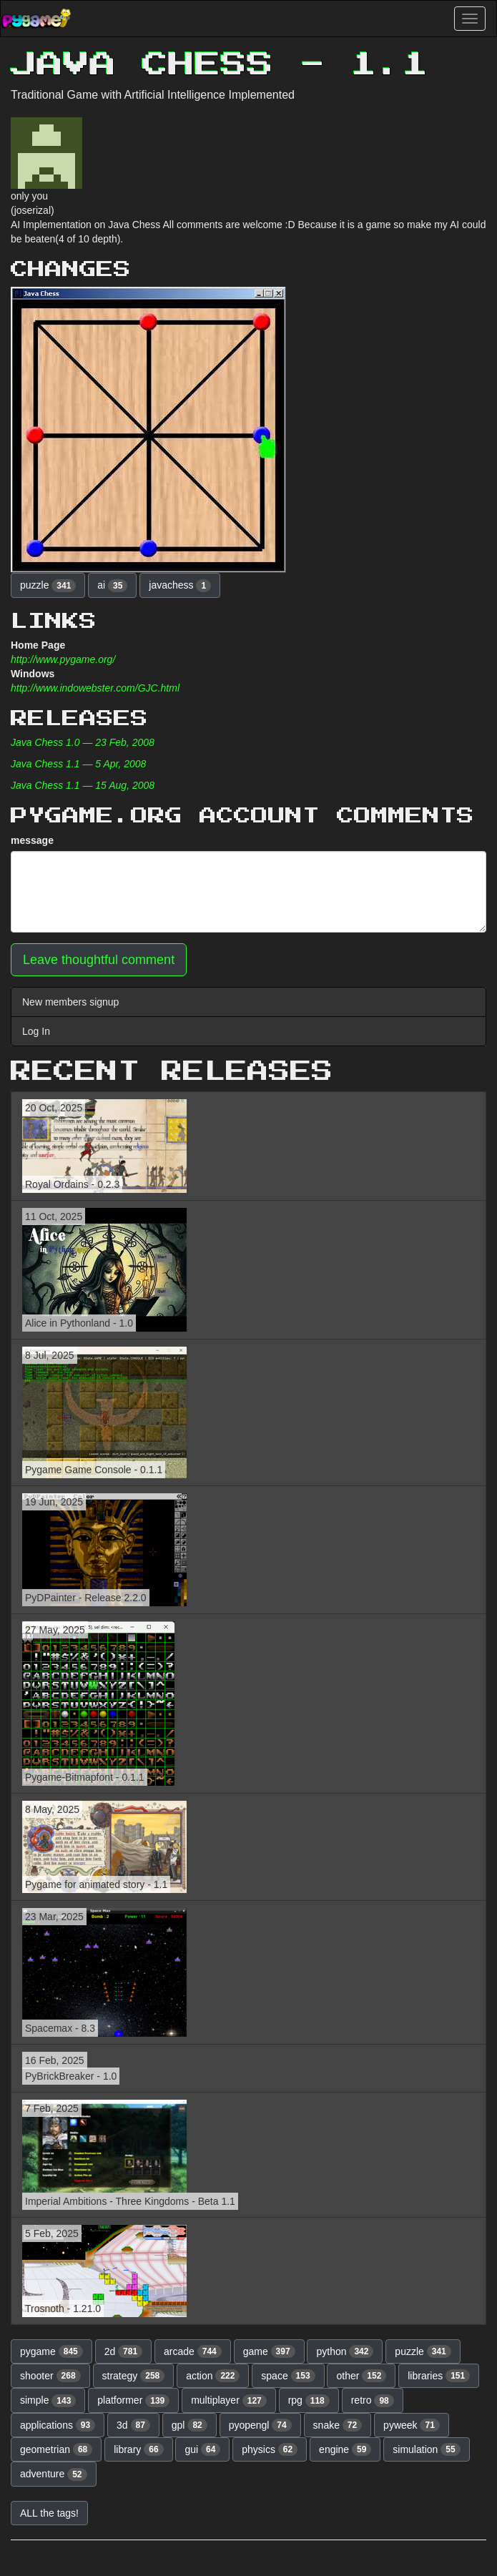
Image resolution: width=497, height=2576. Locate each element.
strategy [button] (133, 2375)
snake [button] (338, 2425)
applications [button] (57, 2425)
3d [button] (133, 2425)
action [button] (213, 2375)
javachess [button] (180, 585)
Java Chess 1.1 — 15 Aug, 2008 (82, 785)
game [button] (269, 2351)
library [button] (138, 2449)
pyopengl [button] (260, 2425)
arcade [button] (193, 2351)
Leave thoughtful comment (98, 960)
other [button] (361, 2375)
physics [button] (269, 2449)
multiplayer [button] (229, 2400)
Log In (36, 1031)
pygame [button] (51, 2351)
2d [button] (123, 2351)
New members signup (70, 1002)
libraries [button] (439, 2375)
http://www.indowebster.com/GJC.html (95, 688)
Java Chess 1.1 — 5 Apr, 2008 (78, 764)
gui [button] (202, 2449)
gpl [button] (189, 2425)
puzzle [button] (48, 585)
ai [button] (112, 585)
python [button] (344, 2351)
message (32, 840)
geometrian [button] (56, 2449)
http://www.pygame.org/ (63, 659)
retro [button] (372, 2400)
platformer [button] (133, 2400)
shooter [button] (50, 2375)
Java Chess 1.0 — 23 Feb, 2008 (82, 742)
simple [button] (48, 2400)
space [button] (288, 2375)
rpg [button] (309, 2400)
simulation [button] (426, 2449)
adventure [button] (53, 2474)
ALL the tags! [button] (49, 2513)
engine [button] (345, 2449)
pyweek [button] (411, 2425)
